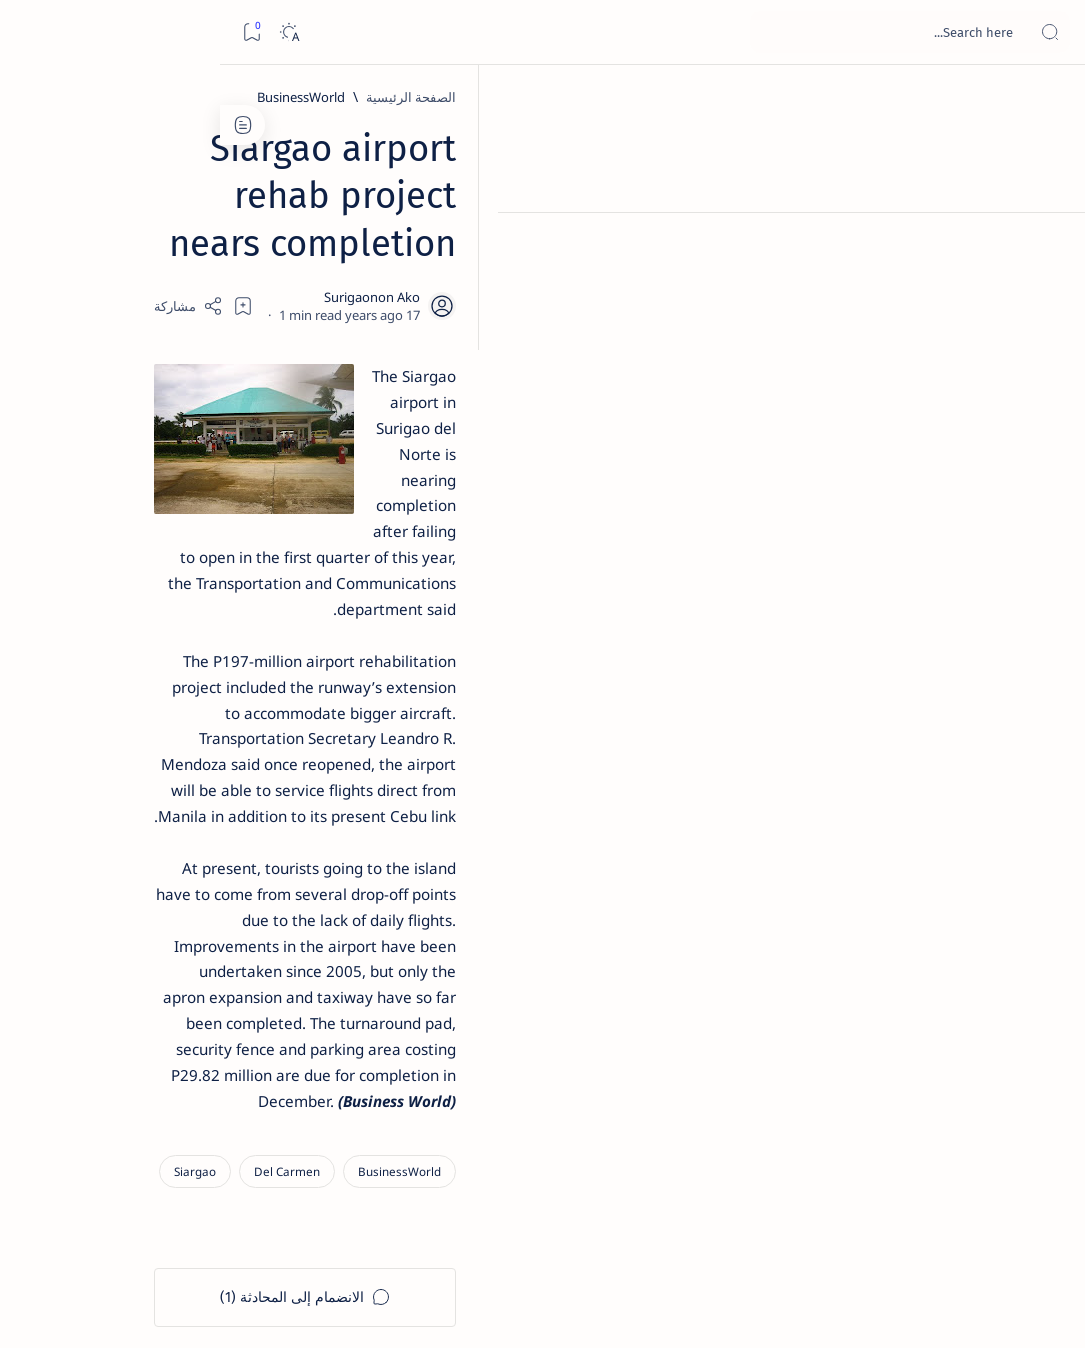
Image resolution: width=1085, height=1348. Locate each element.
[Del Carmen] (819, 772)
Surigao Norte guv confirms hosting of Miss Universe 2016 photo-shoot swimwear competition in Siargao (140, 722)
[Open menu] (1047, 32)
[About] (1047, 245)
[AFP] (84, 1106)
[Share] (356, 255)
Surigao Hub (898, 1309)
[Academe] (84, 1056)
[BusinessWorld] (833, 97)
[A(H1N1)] (219, 1006)
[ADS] (219, 1106)
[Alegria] (150, 532)
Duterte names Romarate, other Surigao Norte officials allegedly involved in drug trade (145, 591)
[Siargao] (727, 772)
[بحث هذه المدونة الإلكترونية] (690, 32)
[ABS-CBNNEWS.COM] (219, 1056)
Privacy (131, 1219)
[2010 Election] (84, 956)
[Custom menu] (1047, 350)
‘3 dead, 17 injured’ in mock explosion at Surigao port (151, 832)
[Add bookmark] (411, 255)
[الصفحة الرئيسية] (1047, 100)
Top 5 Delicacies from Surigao (141, 328)
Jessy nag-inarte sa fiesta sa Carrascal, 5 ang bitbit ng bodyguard (147, 471)
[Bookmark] (31, 32)
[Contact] (1047, 285)
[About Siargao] (84, 1006)
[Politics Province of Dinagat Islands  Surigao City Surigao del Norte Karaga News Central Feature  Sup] (219, 956)
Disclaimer (202, 1219)
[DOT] (150, 663)
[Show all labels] (234, 1153)
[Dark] (68, 32)
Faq (80, 1219)
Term (267, 1219)
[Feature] (160, 301)
